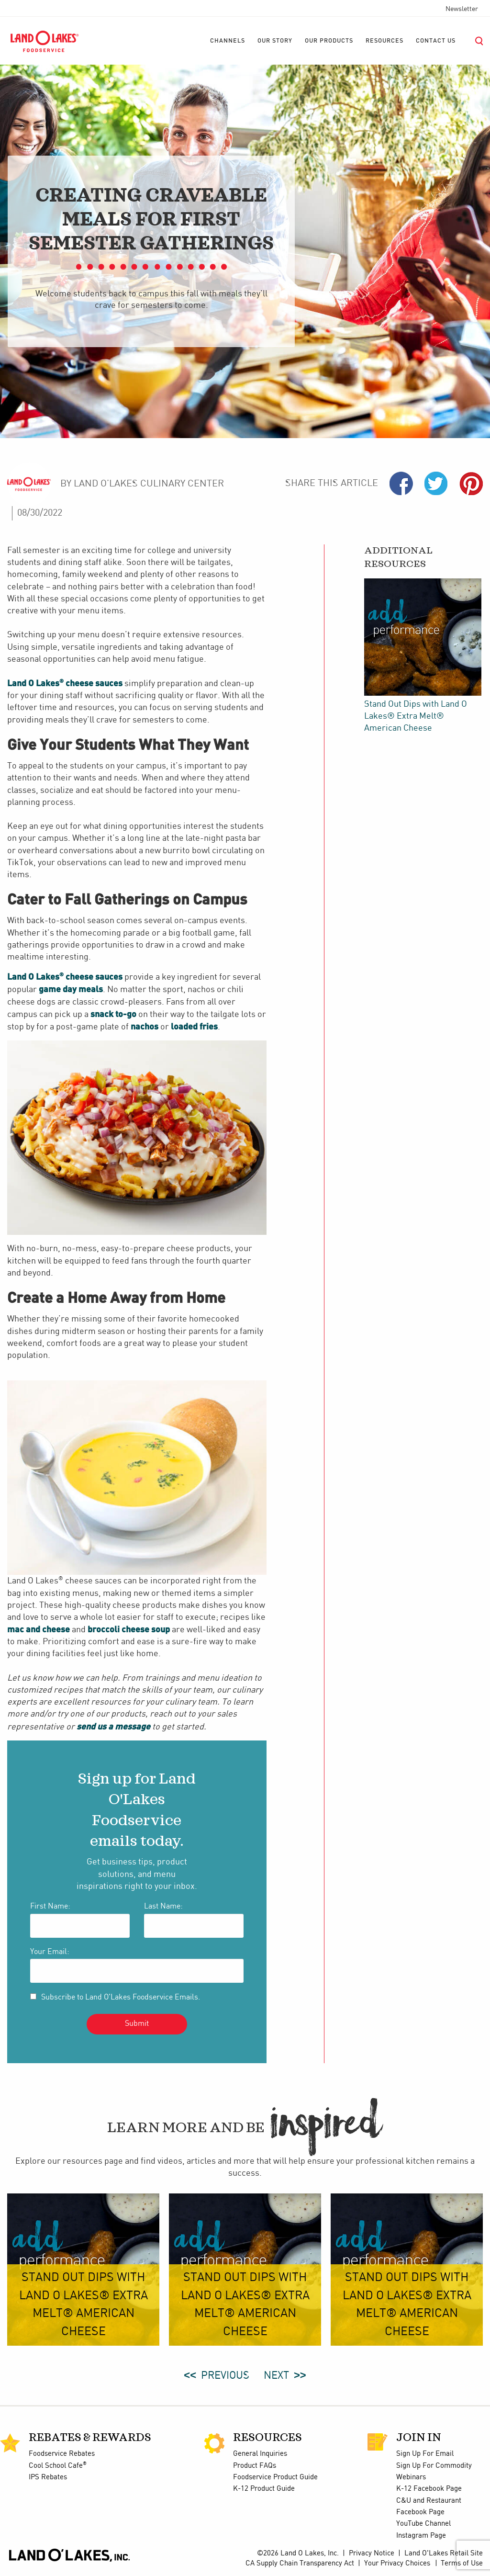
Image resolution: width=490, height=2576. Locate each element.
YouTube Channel (423, 2524)
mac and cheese (38, 1629)
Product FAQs (254, 2466)
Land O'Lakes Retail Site (443, 2553)
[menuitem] (227, 41)
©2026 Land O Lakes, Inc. (298, 2553)
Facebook (401, 483)
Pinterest (471, 483)
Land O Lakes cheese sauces (64, 683)
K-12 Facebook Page (429, 2489)
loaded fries (194, 1026)
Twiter (436, 483)
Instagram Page (421, 2536)
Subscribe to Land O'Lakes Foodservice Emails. (120, 1997)
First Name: (50, 1906)
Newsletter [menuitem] (461, 9)
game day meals (71, 988)
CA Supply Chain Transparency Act (299, 2563)
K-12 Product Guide (264, 2489)
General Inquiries (260, 2454)
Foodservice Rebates (62, 2454)
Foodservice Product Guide (275, 2477)
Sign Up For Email (425, 2454)
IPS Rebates (48, 2477)
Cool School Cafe (58, 2466)
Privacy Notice (371, 2553)
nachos (144, 1026)
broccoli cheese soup (129, 1629)
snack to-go (113, 1013)
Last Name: (163, 1906)
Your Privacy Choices (397, 2563)
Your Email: (49, 1952)
